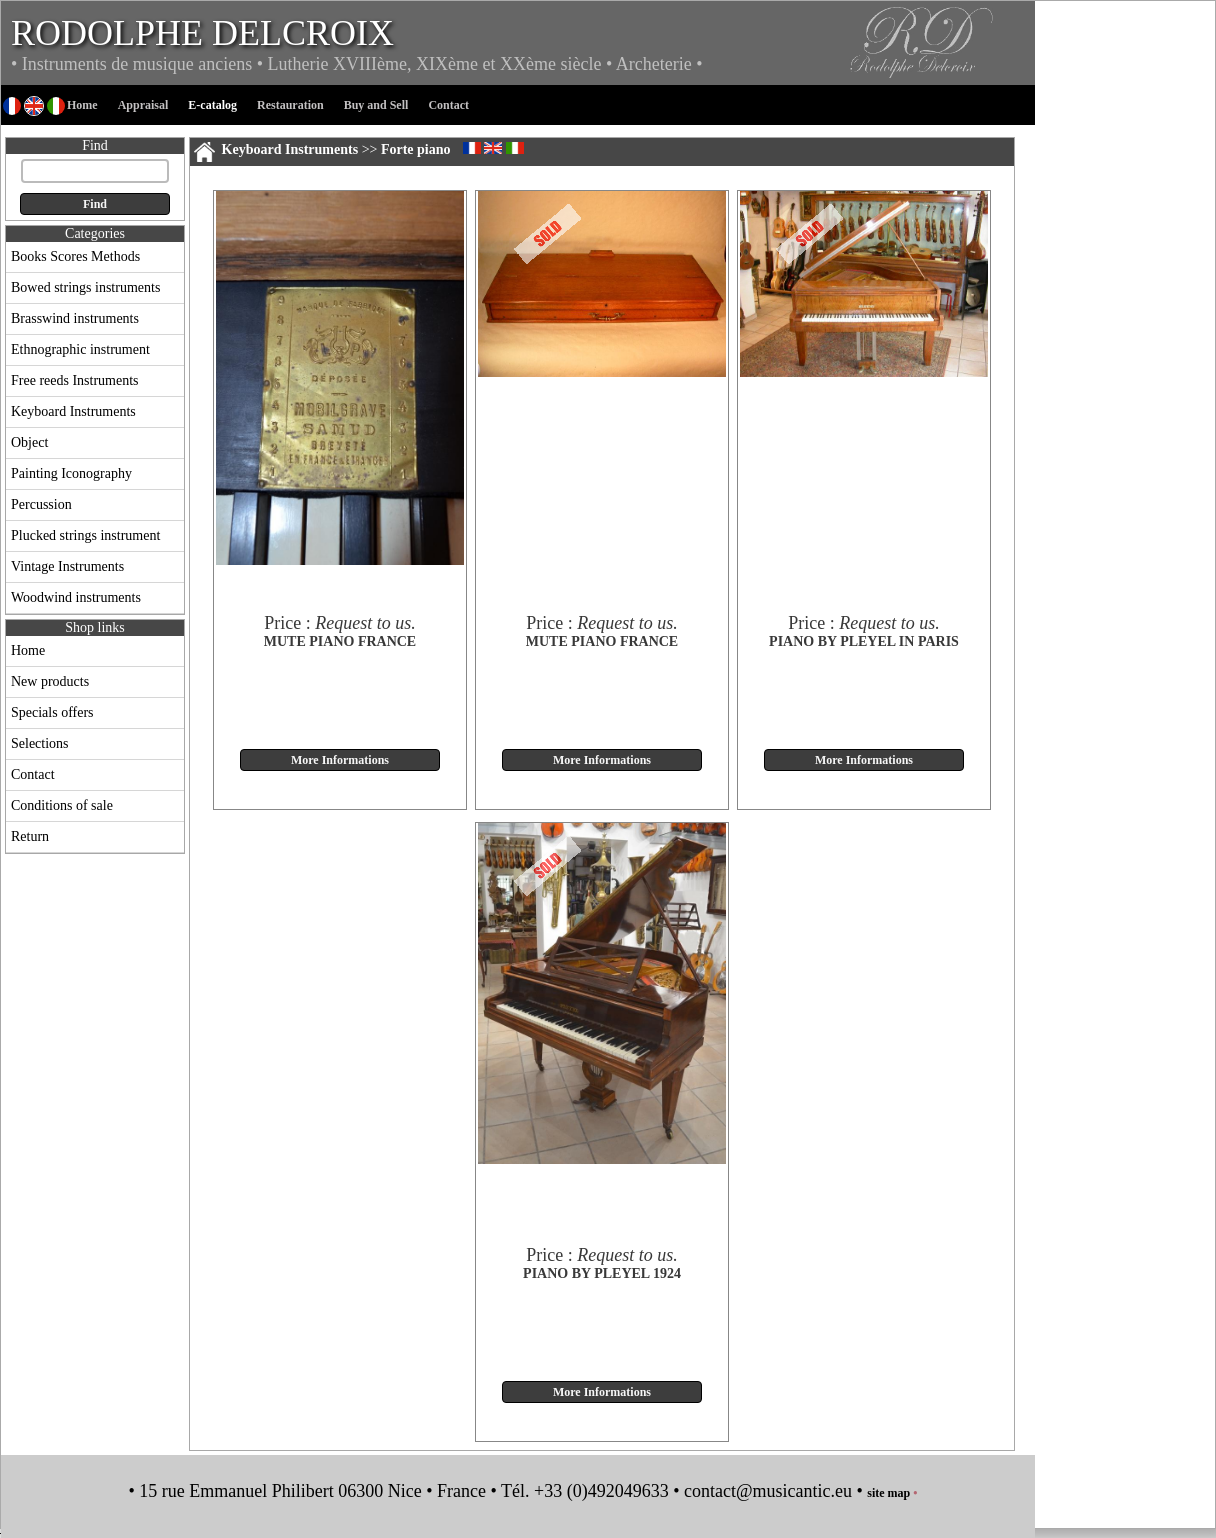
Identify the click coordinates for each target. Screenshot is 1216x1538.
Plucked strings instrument (85, 535)
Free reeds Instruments (75, 380)
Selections (40, 743)
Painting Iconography (71, 473)
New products (50, 681)
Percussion (41, 504)
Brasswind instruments (75, 318)
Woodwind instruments (76, 597)
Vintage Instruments (67, 566)
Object (29, 442)
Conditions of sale (62, 805)
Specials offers (52, 712)
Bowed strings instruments (85, 287)
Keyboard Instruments (73, 411)
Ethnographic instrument (80, 349)
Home (28, 650)
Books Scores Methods (75, 256)
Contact (33, 774)
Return (30, 836)
